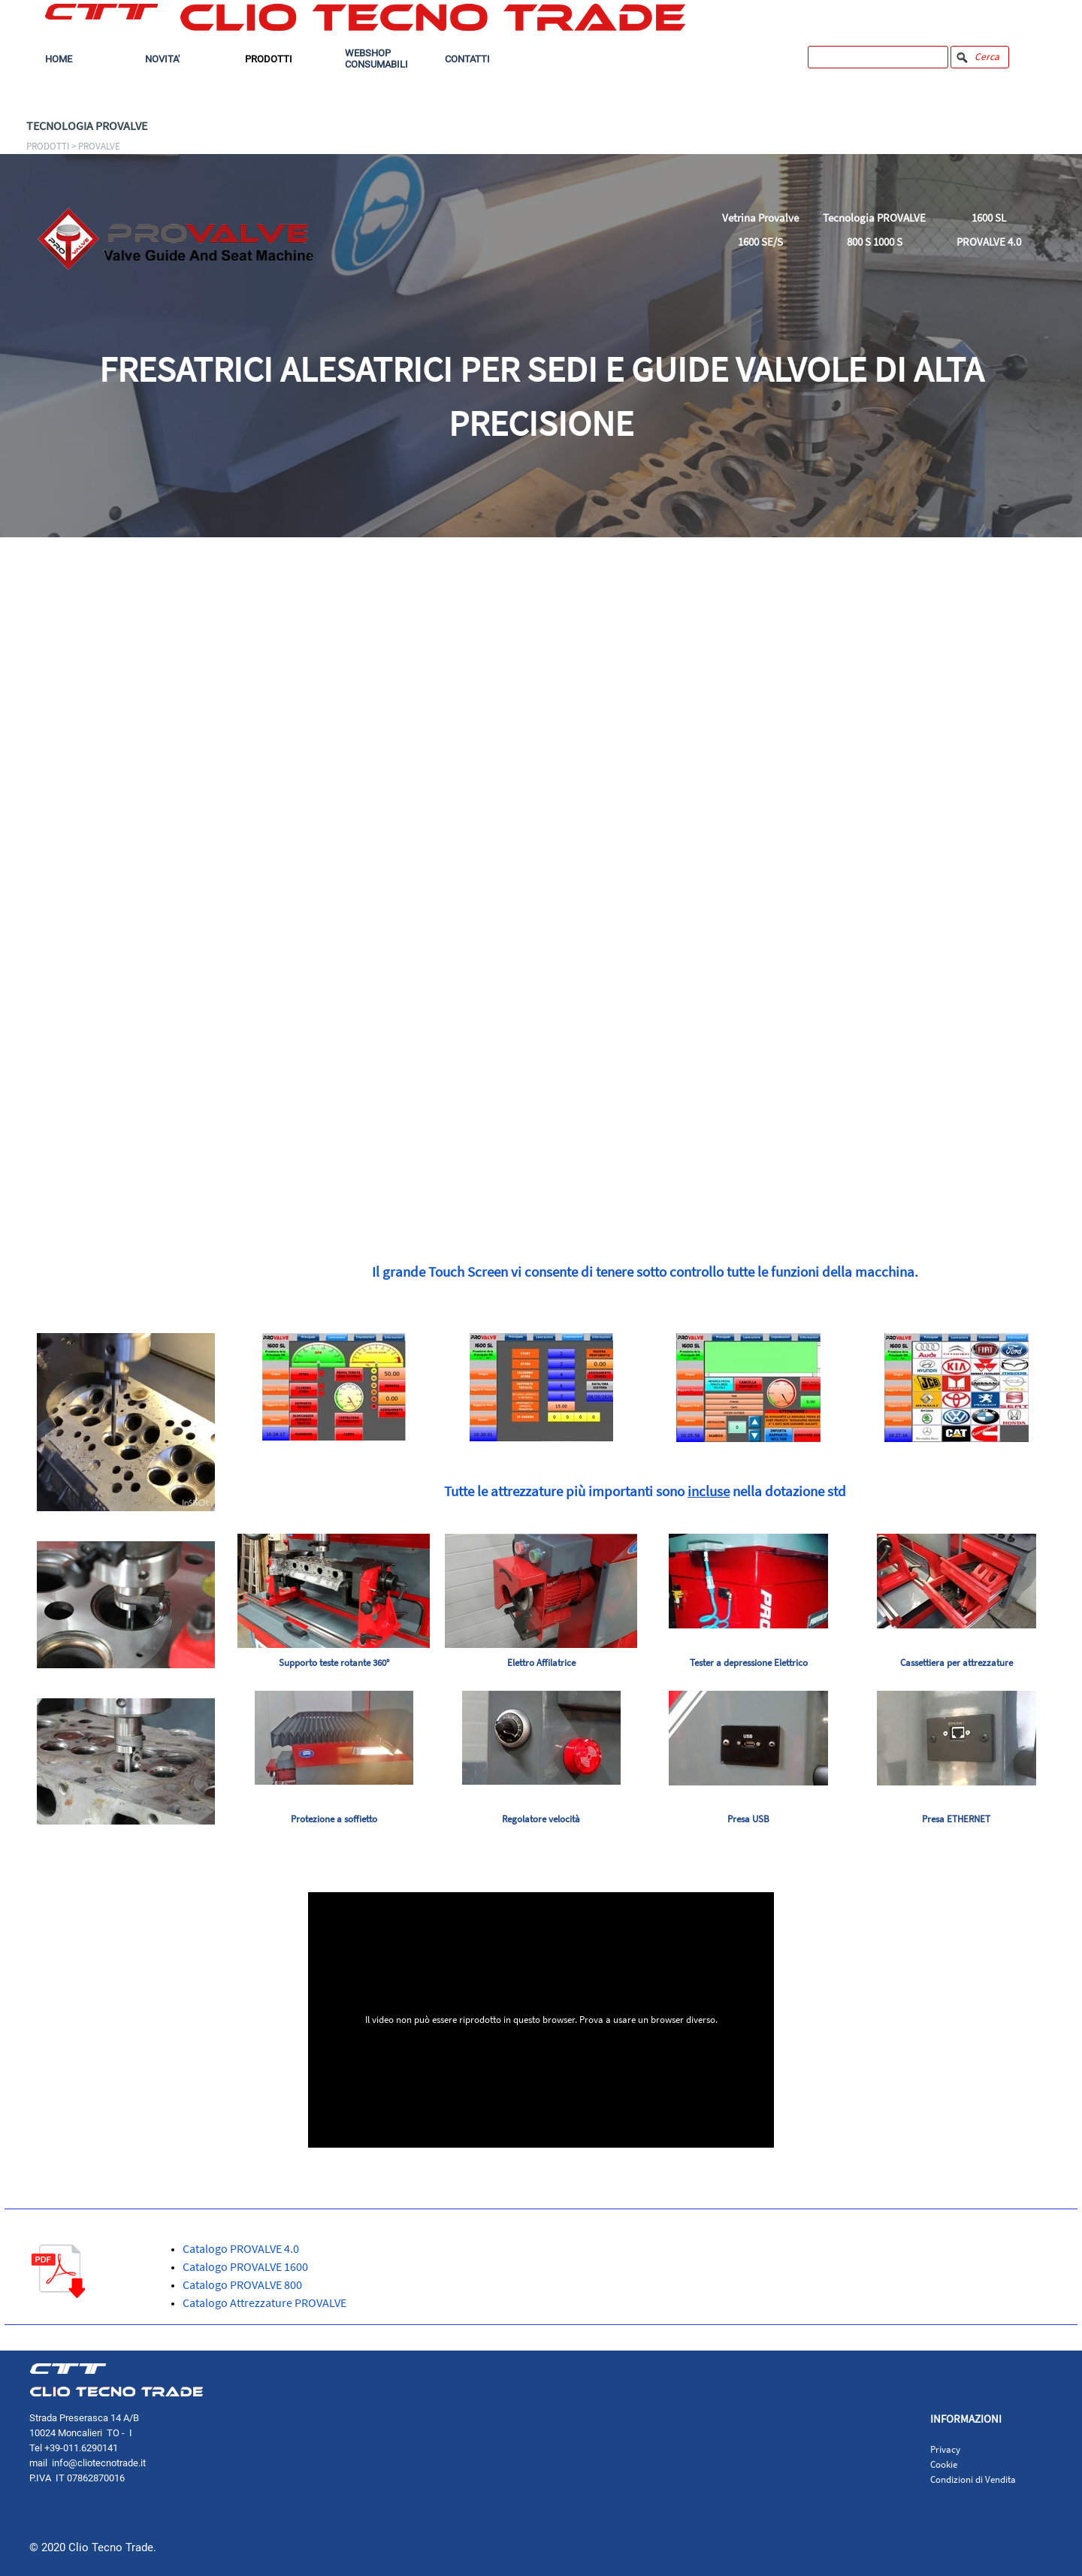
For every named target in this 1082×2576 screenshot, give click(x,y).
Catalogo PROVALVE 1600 (245, 2266)
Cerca (987, 56)
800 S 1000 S (874, 242)
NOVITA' (162, 59)
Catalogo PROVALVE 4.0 (241, 2248)
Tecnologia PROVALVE (874, 218)
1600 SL (989, 218)
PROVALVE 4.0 (989, 242)
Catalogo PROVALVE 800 (242, 2284)
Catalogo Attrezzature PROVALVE (264, 2302)
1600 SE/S (760, 242)
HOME (58, 59)
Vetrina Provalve (760, 218)
